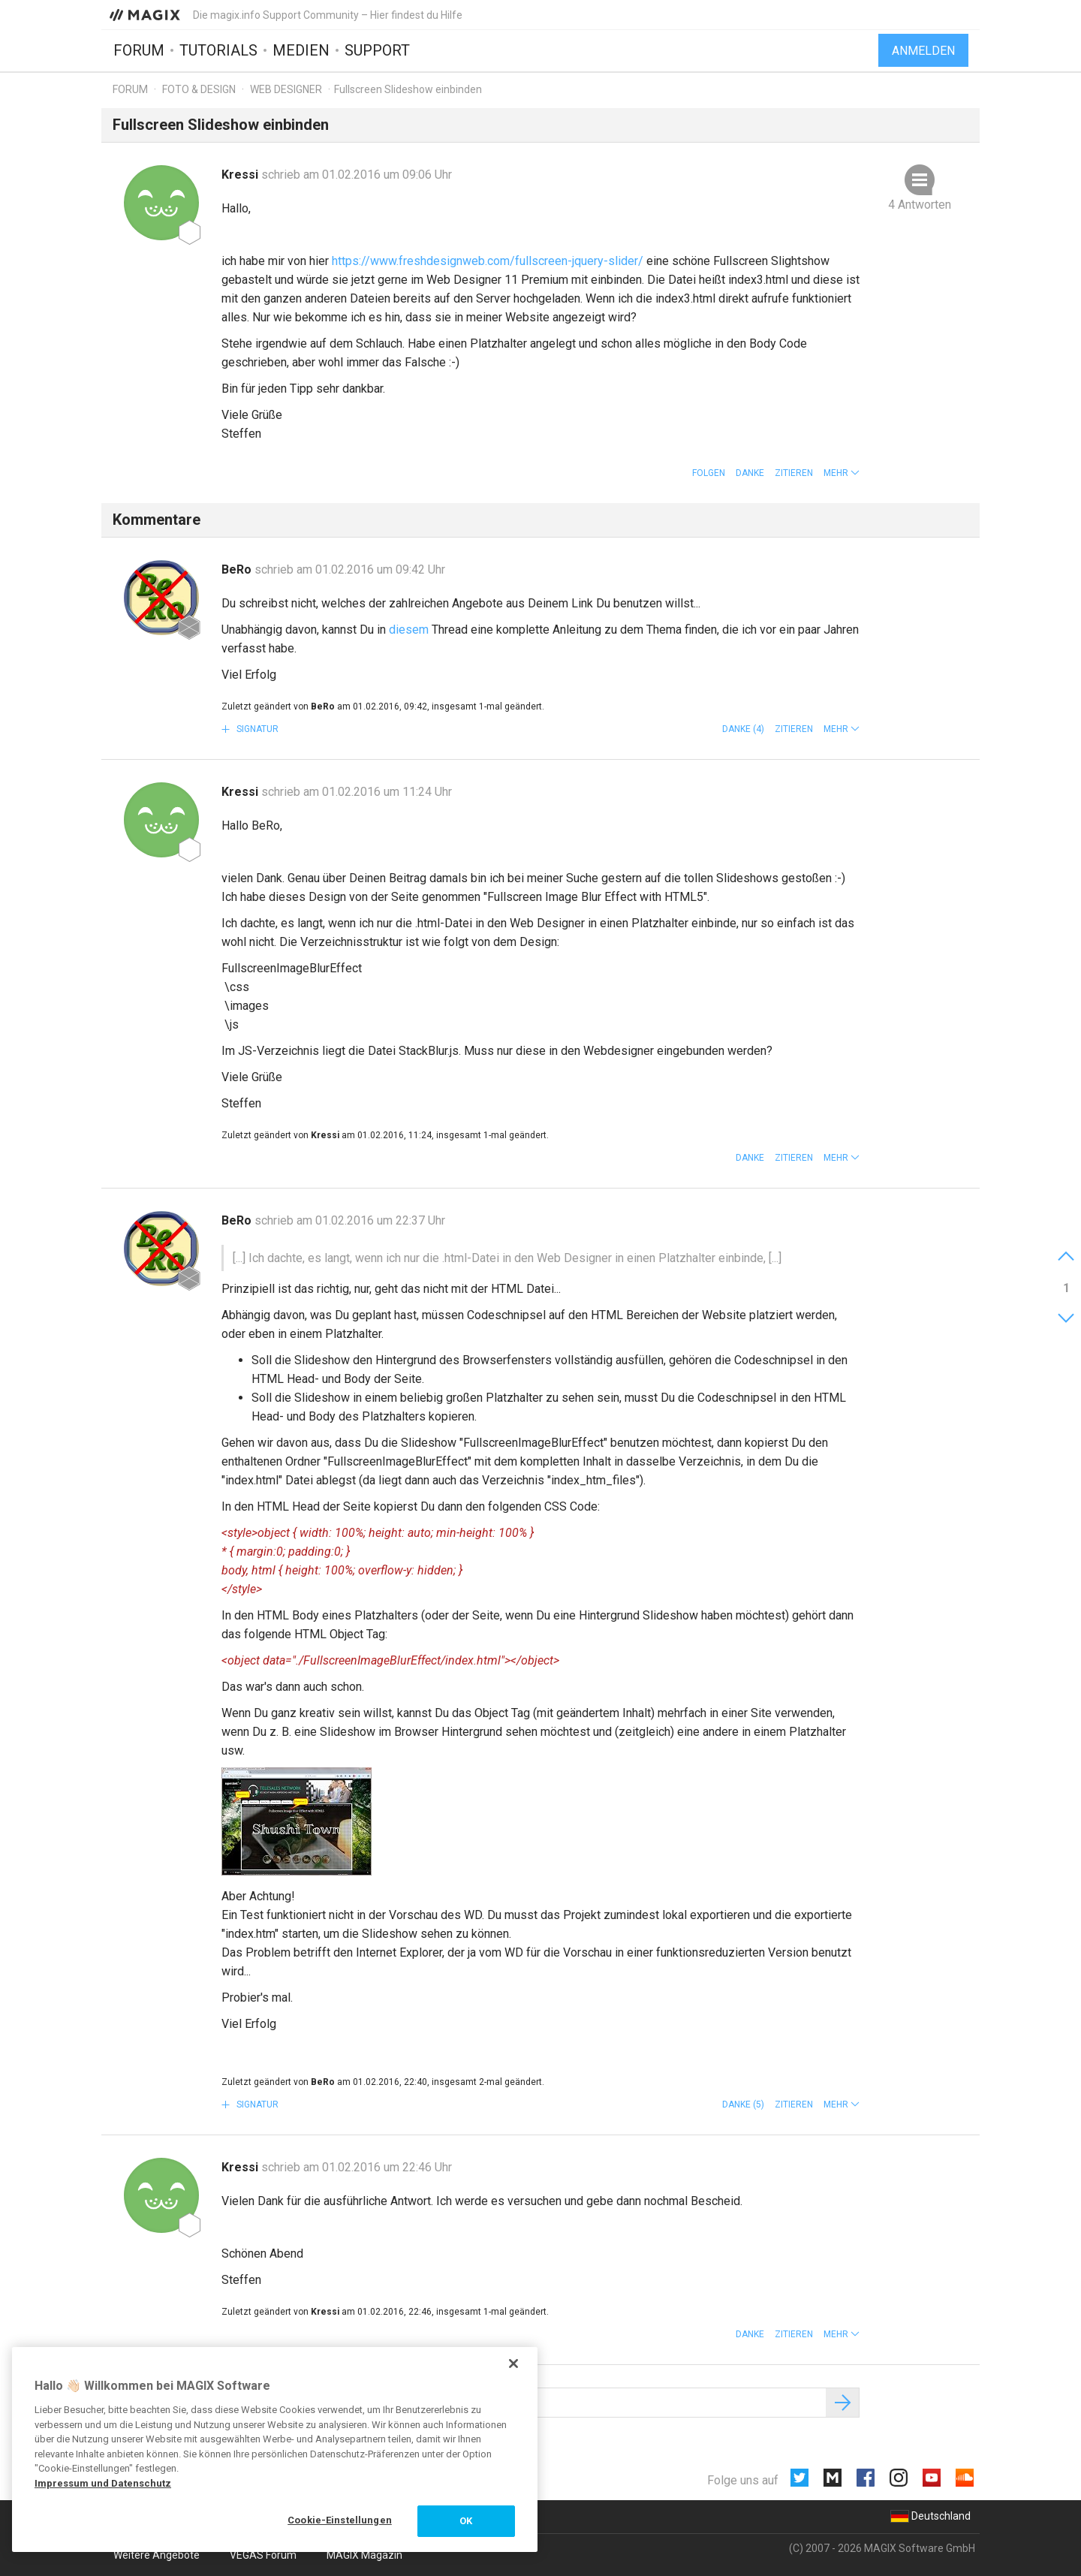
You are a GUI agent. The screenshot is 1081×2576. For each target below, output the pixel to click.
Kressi (241, 174)
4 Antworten (919, 204)
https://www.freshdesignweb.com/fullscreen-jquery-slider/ (487, 261)
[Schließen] (513, 2363)
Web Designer (286, 89)
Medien (301, 50)
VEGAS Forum (263, 2555)
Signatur (256, 729)
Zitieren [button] (794, 473)
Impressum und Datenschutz (103, 2483)
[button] (842, 473)
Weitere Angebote (156, 2555)
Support (377, 50)
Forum (138, 50)
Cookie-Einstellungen (340, 2520)
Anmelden (923, 51)
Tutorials (218, 50)
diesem (409, 629)
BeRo (237, 569)
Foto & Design (199, 89)
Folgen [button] (708, 473)
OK (465, 2520)
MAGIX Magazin (364, 2555)
